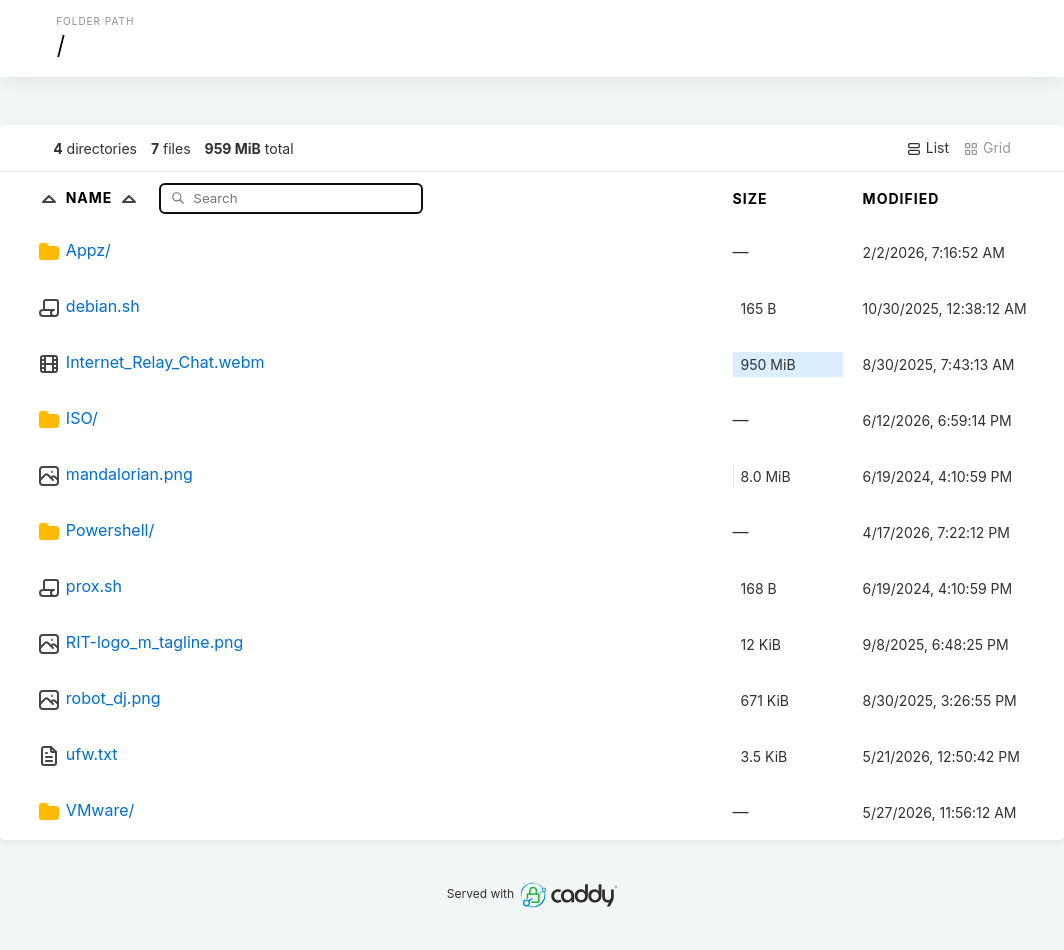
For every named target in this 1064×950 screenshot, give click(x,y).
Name (105, 197)
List (927, 148)
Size (750, 198)
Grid (987, 148)
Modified (901, 198)
